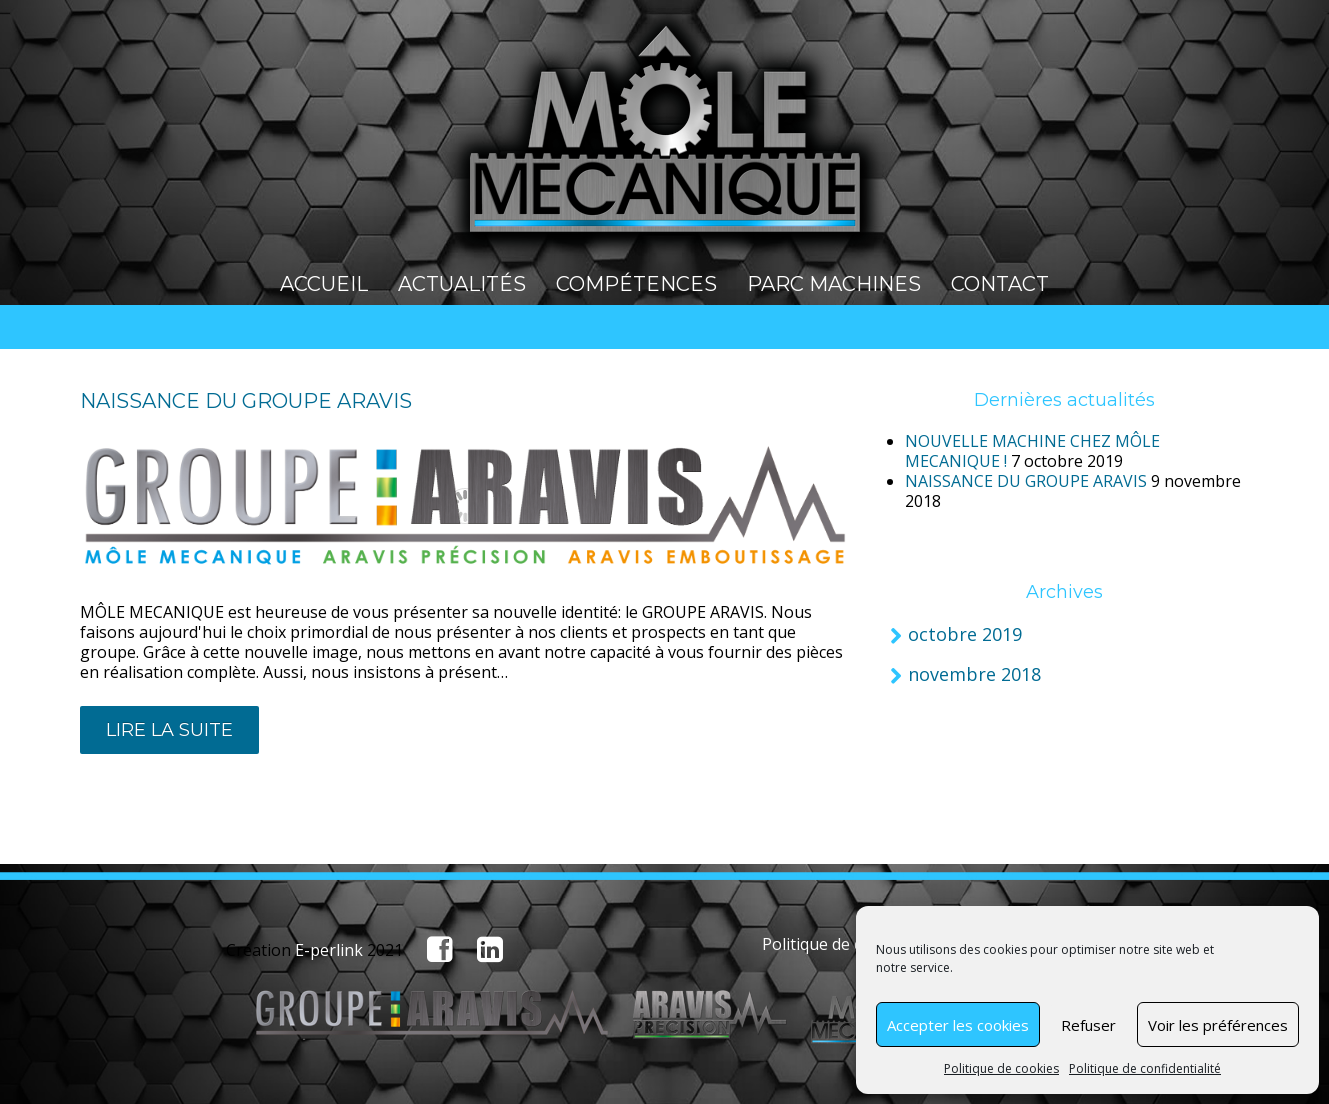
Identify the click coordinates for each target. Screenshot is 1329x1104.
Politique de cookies (1001, 1068)
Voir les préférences (1218, 1025)
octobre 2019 (965, 634)
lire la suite (169, 730)
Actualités (462, 284)
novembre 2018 (974, 674)
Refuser (1088, 1025)
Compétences (636, 284)
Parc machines (834, 284)
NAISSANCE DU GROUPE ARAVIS (246, 401)
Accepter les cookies (958, 1025)
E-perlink (329, 950)
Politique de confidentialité (1145, 1068)
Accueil (324, 284)
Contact (1000, 284)
